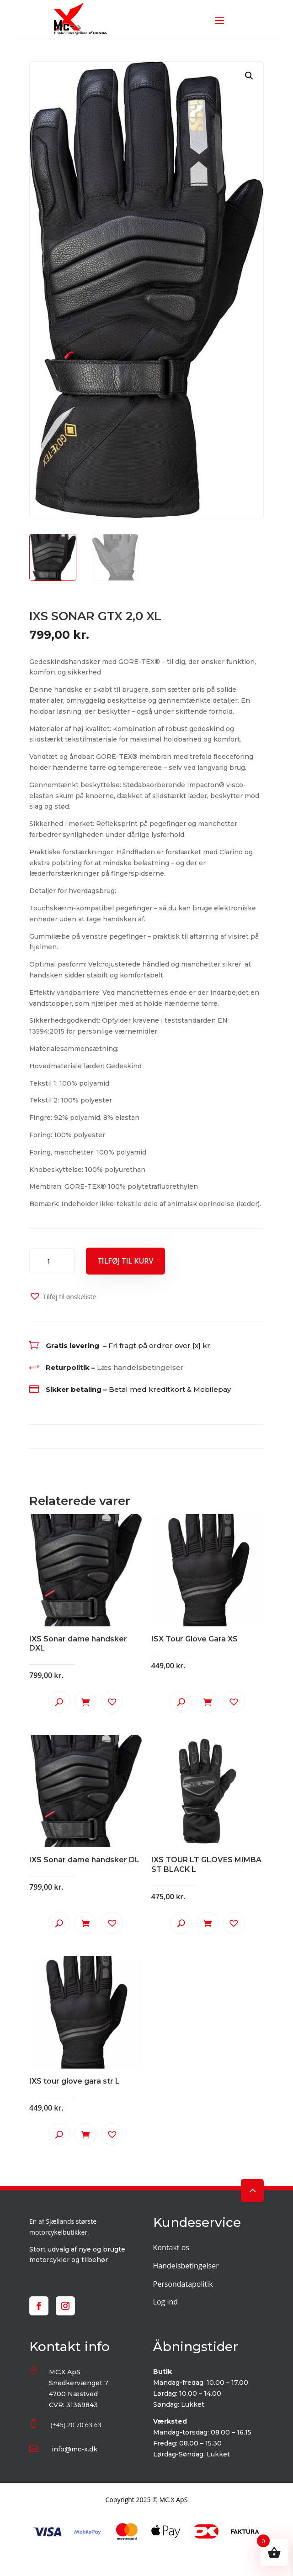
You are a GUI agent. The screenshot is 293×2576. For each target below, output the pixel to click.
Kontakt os (171, 2247)
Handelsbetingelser (186, 2266)
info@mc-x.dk (74, 2449)
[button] (249, 76)
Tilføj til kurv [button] (85, 1702)
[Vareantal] (52, 1261)
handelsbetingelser (148, 1367)
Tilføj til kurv (126, 1261)
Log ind (165, 2302)
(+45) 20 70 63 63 (76, 2424)
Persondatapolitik (183, 2284)
